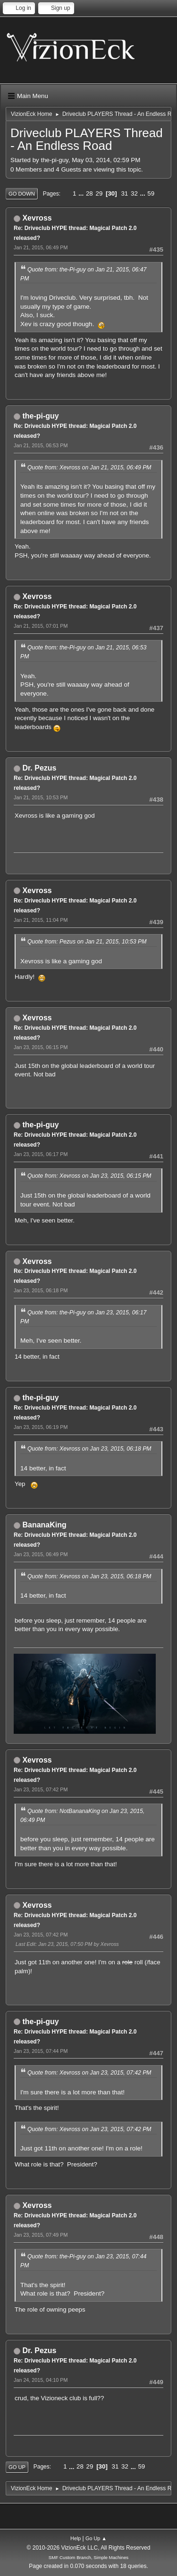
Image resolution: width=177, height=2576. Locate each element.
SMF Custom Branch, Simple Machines (88, 2557)
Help (75, 2538)
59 (150, 193)
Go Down (21, 194)
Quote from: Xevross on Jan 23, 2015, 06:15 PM (89, 1176)
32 (134, 193)
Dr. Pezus (39, 768)
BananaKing (44, 1525)
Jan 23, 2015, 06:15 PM (40, 1047)
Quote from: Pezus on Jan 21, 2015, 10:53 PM (86, 941)
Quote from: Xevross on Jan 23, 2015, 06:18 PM (89, 1448)
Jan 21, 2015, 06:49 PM (40, 247)
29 (98, 193)
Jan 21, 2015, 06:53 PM (40, 445)
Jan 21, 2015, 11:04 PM (40, 920)
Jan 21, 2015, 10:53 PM (40, 797)
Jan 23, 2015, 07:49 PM (40, 2235)
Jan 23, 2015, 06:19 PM (40, 1427)
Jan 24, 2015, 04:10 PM (40, 2380)
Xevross (36, 218)
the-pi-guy (40, 416)
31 (124, 193)
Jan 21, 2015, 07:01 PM (40, 626)
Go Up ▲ (96, 2538)
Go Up (16, 2467)
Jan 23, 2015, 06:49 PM (40, 1554)
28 (89, 193)
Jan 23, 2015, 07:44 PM (40, 2051)
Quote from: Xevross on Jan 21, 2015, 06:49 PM (89, 467)
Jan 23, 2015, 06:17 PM (40, 1154)
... (81, 193)
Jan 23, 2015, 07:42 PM (40, 1789)
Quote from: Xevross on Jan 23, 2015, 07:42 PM (89, 2072)
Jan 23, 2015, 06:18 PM (40, 1290)
